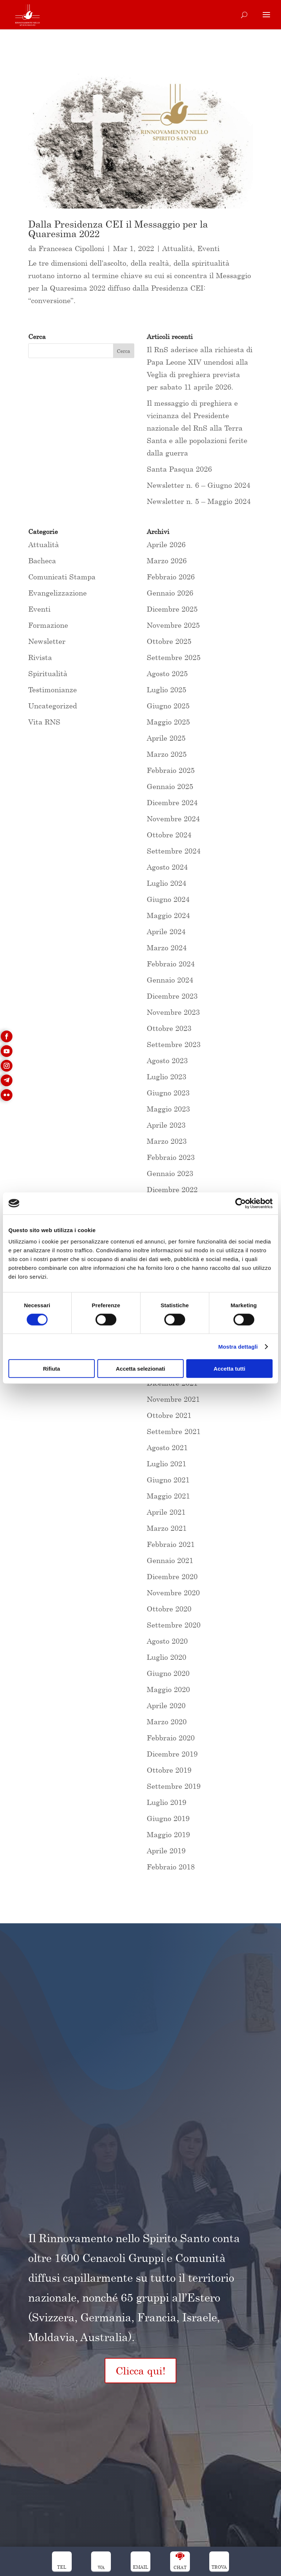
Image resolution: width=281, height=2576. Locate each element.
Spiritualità (47, 673)
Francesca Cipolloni (71, 248)
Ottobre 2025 (169, 641)
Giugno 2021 (168, 1479)
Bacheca (42, 560)
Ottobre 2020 (169, 1608)
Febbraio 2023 (171, 1157)
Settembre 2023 (174, 1044)
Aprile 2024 (166, 931)
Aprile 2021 (166, 1512)
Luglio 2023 (166, 1076)
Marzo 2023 (167, 1141)
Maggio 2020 (168, 1689)
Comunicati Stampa (61, 576)
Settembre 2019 (174, 1786)
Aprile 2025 (166, 738)
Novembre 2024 (173, 818)
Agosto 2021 (167, 1447)
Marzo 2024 (167, 947)
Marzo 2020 (167, 1721)
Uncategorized (52, 705)
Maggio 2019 (168, 1834)
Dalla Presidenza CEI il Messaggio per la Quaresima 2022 (118, 228)
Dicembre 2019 (172, 1754)
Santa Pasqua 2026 (179, 469)
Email (140, 2567)
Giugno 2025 (168, 705)
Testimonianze (52, 689)
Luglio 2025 (166, 689)
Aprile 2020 (166, 1705)
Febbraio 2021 (171, 1544)
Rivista (40, 657)
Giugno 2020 (168, 1673)
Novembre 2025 (173, 625)
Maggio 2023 (168, 1109)
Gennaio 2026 (170, 593)
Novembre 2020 (173, 1592)
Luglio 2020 (166, 1657)
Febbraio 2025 (171, 770)
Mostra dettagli (238, 1346)
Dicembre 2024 (172, 802)
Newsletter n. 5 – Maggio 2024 (199, 501)
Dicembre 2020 (172, 1576)
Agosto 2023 (167, 1060)
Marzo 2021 (167, 1528)
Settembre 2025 (174, 657)
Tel (61, 2567)
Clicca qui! (140, 2371)
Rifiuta (51, 1369)
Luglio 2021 (166, 1463)
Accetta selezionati (140, 1369)
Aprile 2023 (166, 1125)
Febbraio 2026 (171, 576)
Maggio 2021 (168, 1496)
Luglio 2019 (166, 1802)
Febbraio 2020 (171, 1737)
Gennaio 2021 (170, 1560)
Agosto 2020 (167, 1641)
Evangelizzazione (57, 593)
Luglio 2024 (166, 883)
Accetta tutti (230, 1369)
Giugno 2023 (168, 1092)
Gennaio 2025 (170, 786)
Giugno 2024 (168, 899)
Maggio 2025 (168, 722)
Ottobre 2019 (169, 1770)
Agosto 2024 (167, 867)
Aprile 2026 (166, 544)
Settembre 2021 (174, 1431)
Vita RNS (44, 722)
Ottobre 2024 (169, 834)
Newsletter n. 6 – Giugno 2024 (198, 485)
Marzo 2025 (167, 754)
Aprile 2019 (166, 1850)
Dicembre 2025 (172, 609)
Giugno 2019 (168, 1818)
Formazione (48, 625)
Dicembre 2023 (172, 996)
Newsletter (46, 641)
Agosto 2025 (167, 673)
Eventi (208, 248)
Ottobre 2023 (169, 1028)
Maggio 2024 (168, 915)
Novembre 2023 (173, 1012)
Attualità (177, 248)
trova (219, 2567)
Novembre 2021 (173, 1399)
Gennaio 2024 (170, 980)
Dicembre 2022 (172, 1189)
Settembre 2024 (174, 851)
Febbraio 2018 (171, 1866)
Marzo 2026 (167, 560)
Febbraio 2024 (171, 963)
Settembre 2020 (174, 1625)
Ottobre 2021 (169, 1415)
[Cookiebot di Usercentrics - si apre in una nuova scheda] (241, 1203)
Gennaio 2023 (170, 1173)
